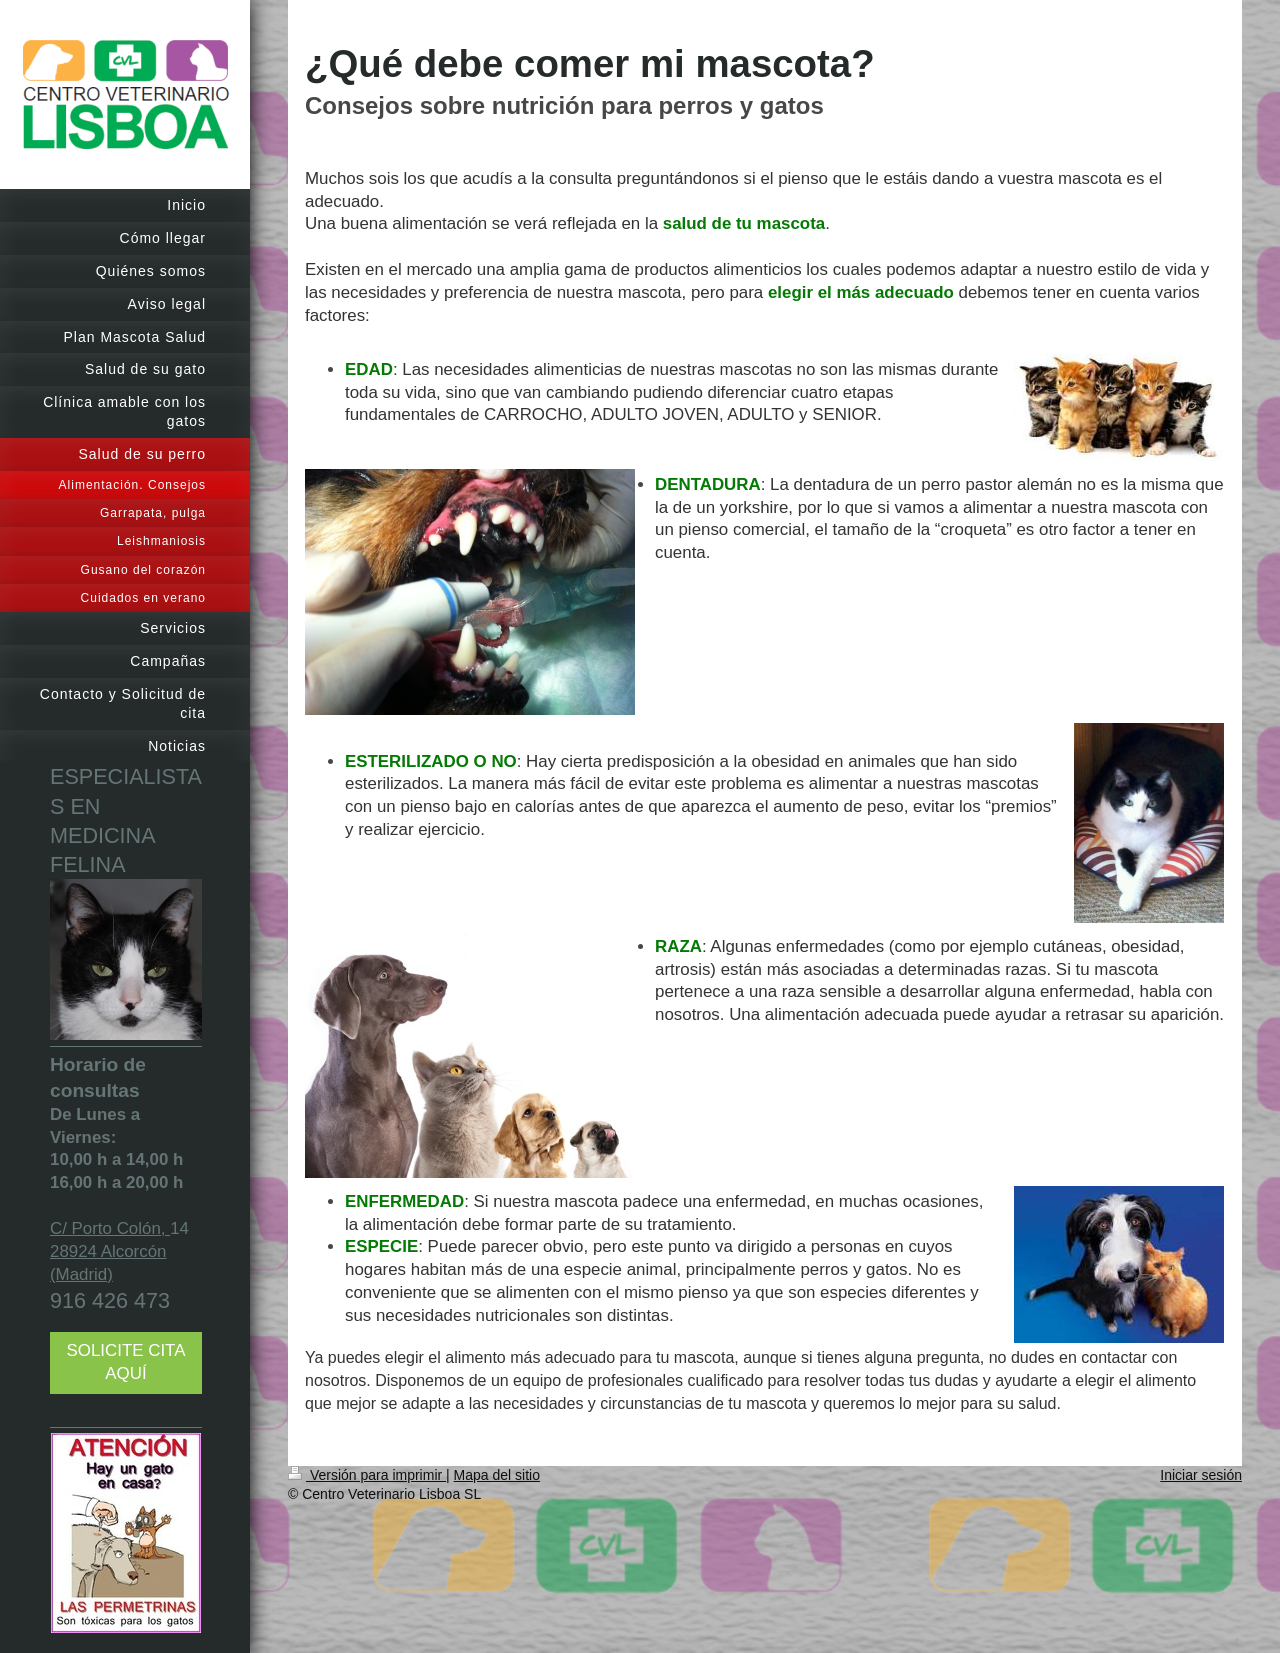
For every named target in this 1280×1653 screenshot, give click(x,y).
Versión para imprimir (367, 1475)
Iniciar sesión (1201, 1475)
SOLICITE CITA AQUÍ (126, 1362)
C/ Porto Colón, (110, 1228)
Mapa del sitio (497, 1475)
